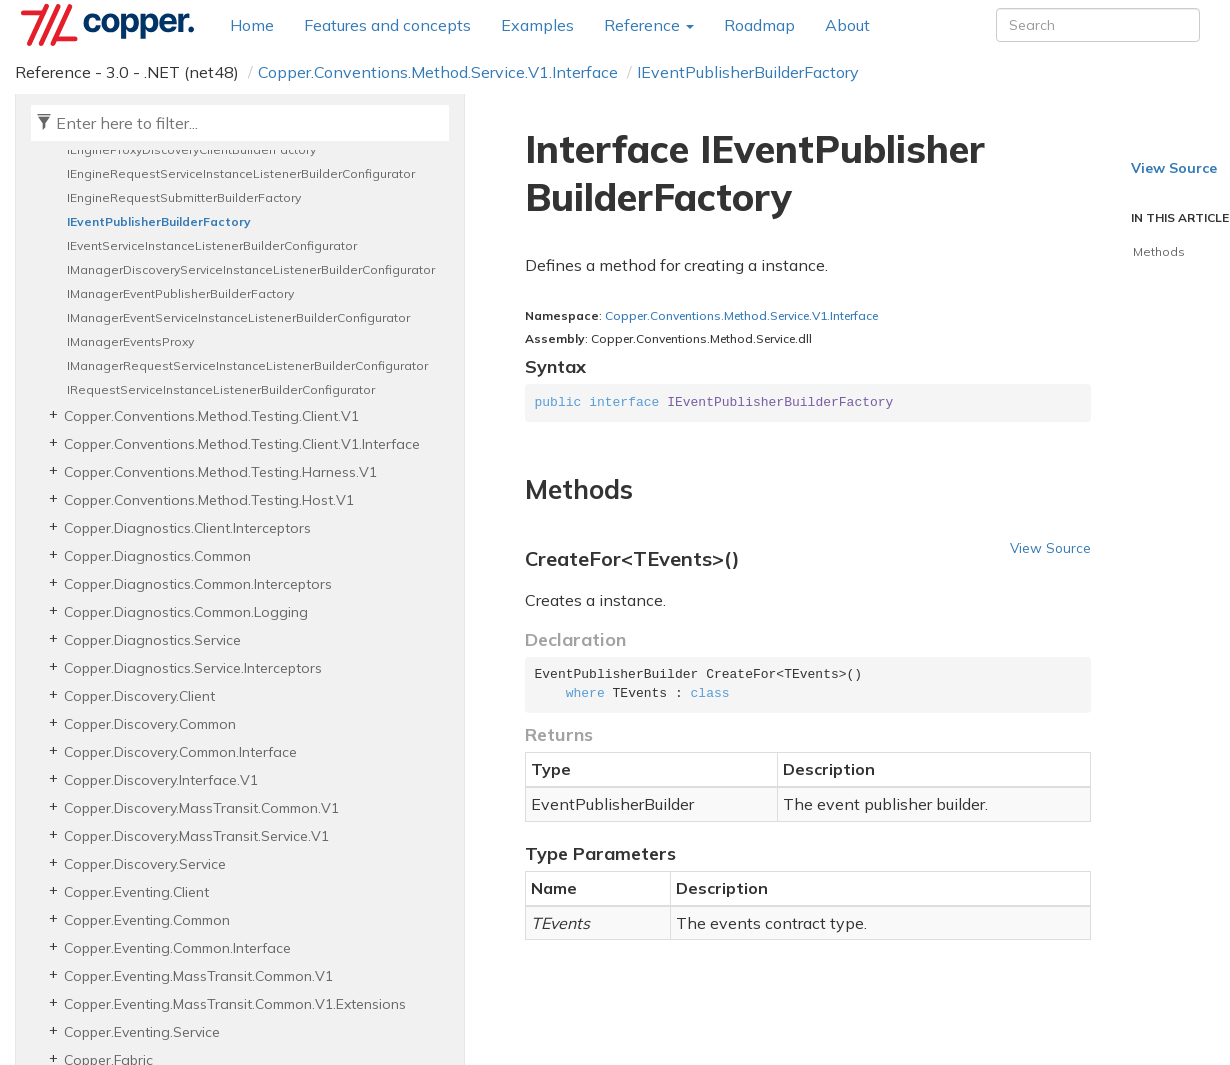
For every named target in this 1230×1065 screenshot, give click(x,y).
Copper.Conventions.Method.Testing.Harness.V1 (220, 472)
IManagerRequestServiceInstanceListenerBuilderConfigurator (247, 365)
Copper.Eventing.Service (142, 1032)
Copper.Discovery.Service (145, 864)
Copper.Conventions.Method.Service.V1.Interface (438, 72)
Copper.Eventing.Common (147, 920)
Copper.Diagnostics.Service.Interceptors (193, 668)
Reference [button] (649, 25)
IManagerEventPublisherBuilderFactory (180, 293)
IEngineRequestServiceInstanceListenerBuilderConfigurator (241, 173)
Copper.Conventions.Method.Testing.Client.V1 (211, 416)
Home (252, 25)
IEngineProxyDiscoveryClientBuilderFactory (191, 149)
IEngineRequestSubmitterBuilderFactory (184, 197)
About (847, 25)
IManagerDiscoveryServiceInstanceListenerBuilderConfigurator (251, 269)
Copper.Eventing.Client (136, 892)
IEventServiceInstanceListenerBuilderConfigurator (212, 245)
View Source (1050, 547)
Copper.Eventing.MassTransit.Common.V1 (198, 976)
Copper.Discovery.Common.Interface (180, 752)
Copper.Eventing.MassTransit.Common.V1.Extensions (235, 1004)
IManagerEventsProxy (130, 341)
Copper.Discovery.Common (150, 724)
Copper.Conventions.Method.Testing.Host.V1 (209, 500)
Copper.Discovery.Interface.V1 (161, 780)
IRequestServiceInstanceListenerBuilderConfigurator (221, 389)
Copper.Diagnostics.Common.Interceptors (198, 584)
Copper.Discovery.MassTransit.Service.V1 (196, 836)
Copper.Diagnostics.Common (157, 556)
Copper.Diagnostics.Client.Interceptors (187, 528)
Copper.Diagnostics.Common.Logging (186, 612)
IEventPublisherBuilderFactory (748, 72)
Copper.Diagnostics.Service (152, 640)
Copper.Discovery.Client (139, 696)
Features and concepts (387, 25)
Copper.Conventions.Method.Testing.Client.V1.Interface (242, 444)
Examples (537, 25)
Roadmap (759, 25)
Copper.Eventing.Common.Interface (177, 948)
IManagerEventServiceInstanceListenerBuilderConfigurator (238, 317)
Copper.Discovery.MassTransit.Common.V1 (201, 808)
